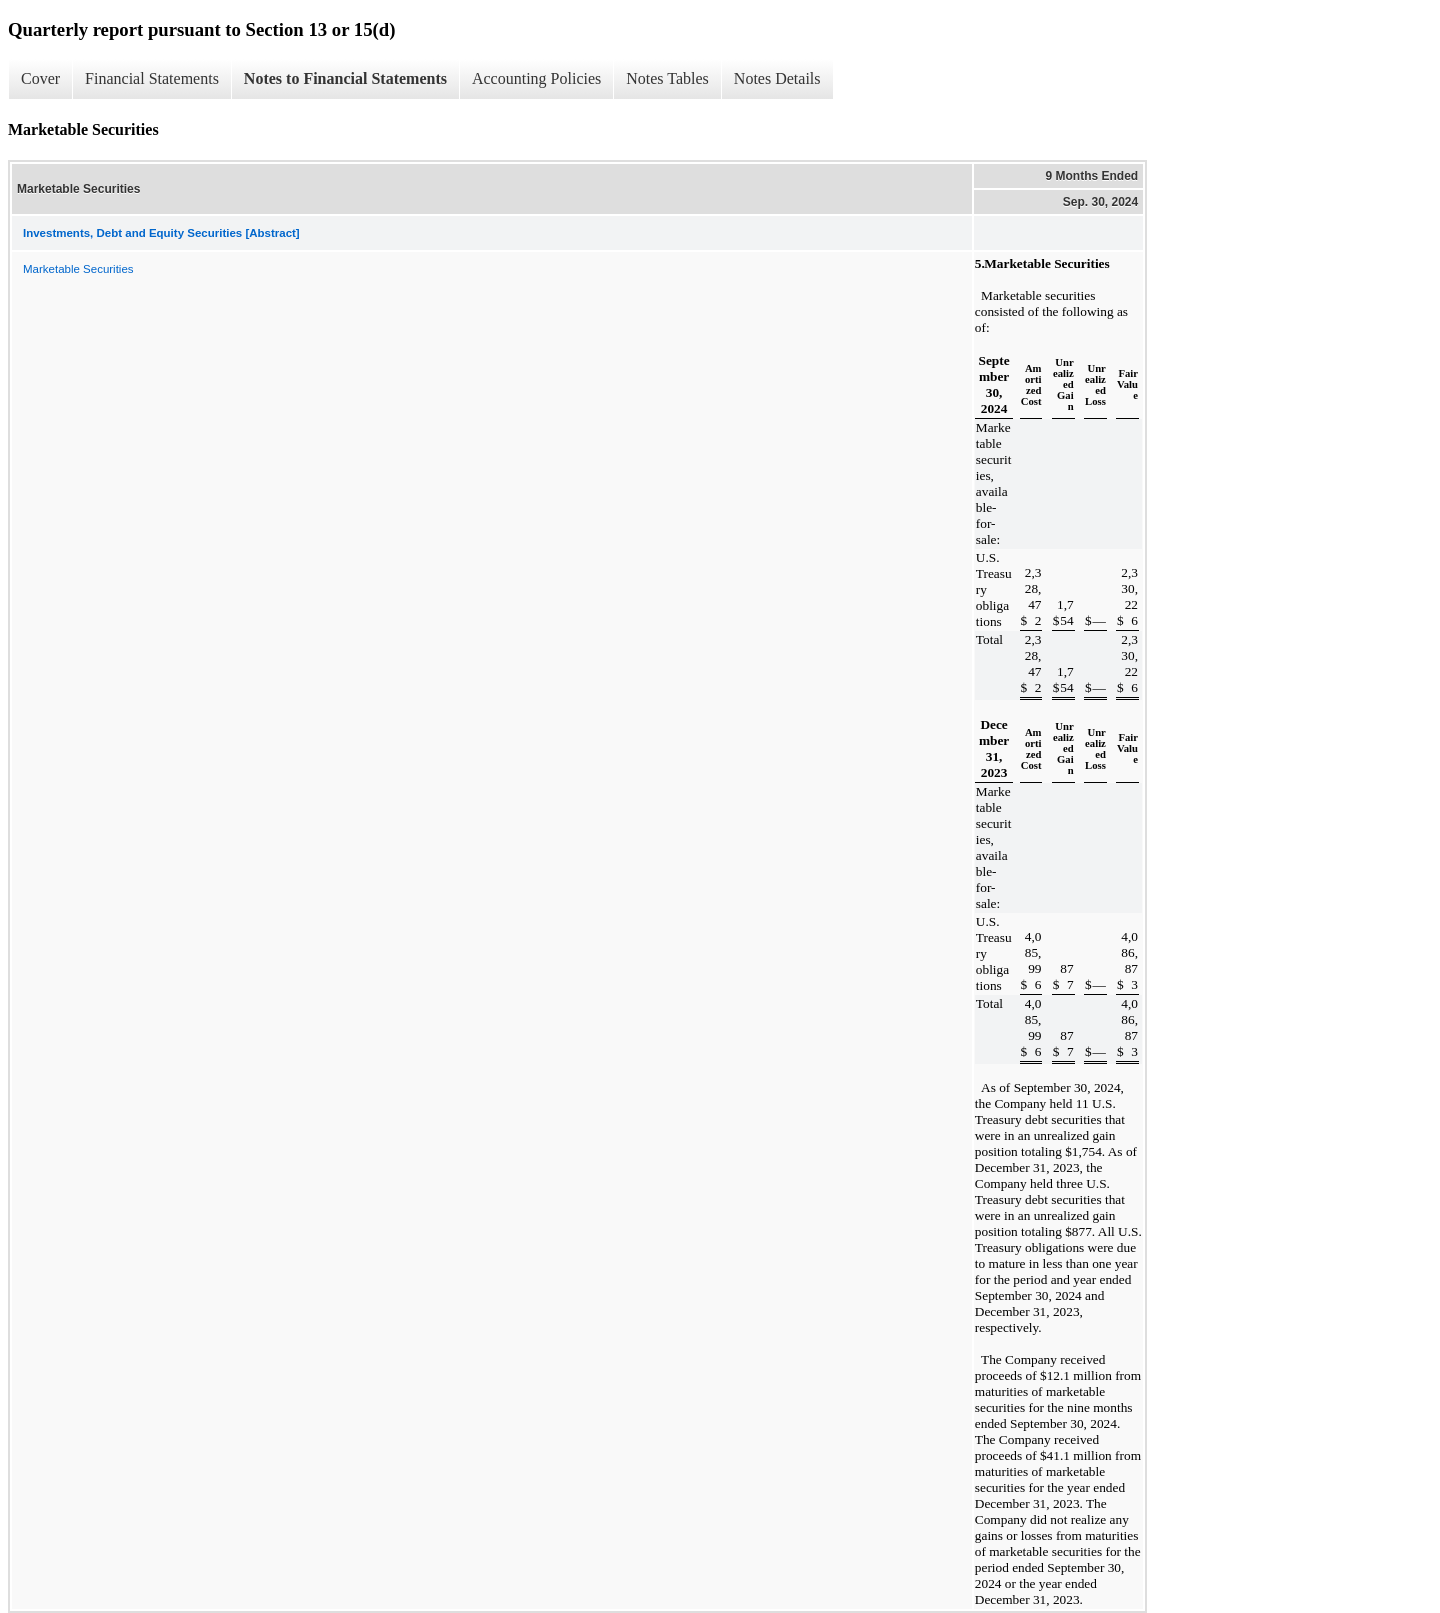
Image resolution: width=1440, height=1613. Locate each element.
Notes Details (777, 78)
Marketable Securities (78, 269)
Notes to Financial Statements (345, 78)
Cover (40, 78)
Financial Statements (152, 78)
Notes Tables (667, 78)
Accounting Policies (536, 78)
